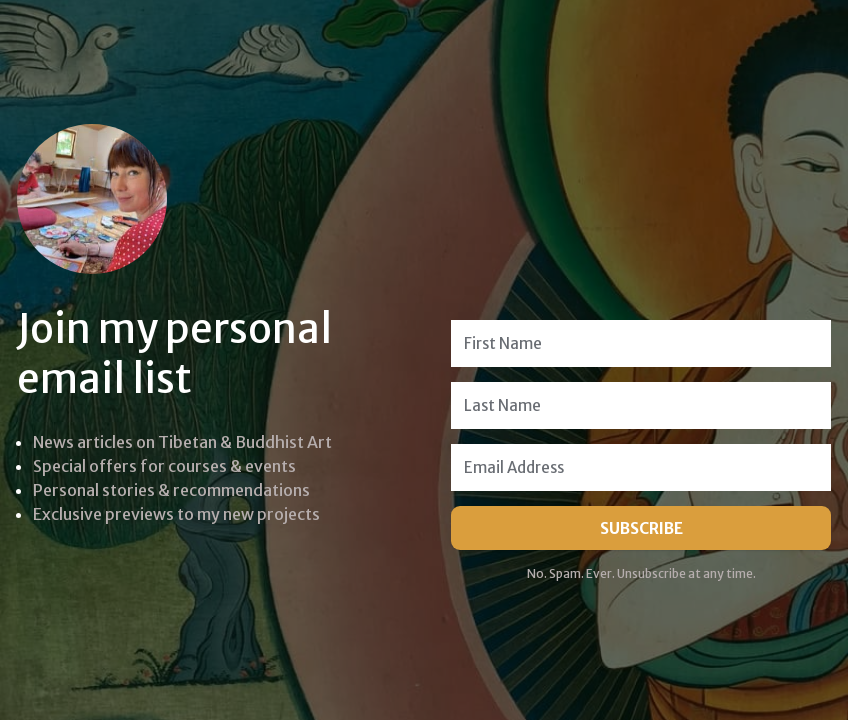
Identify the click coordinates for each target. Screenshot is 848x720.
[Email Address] (641, 467)
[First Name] (641, 343)
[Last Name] (641, 405)
